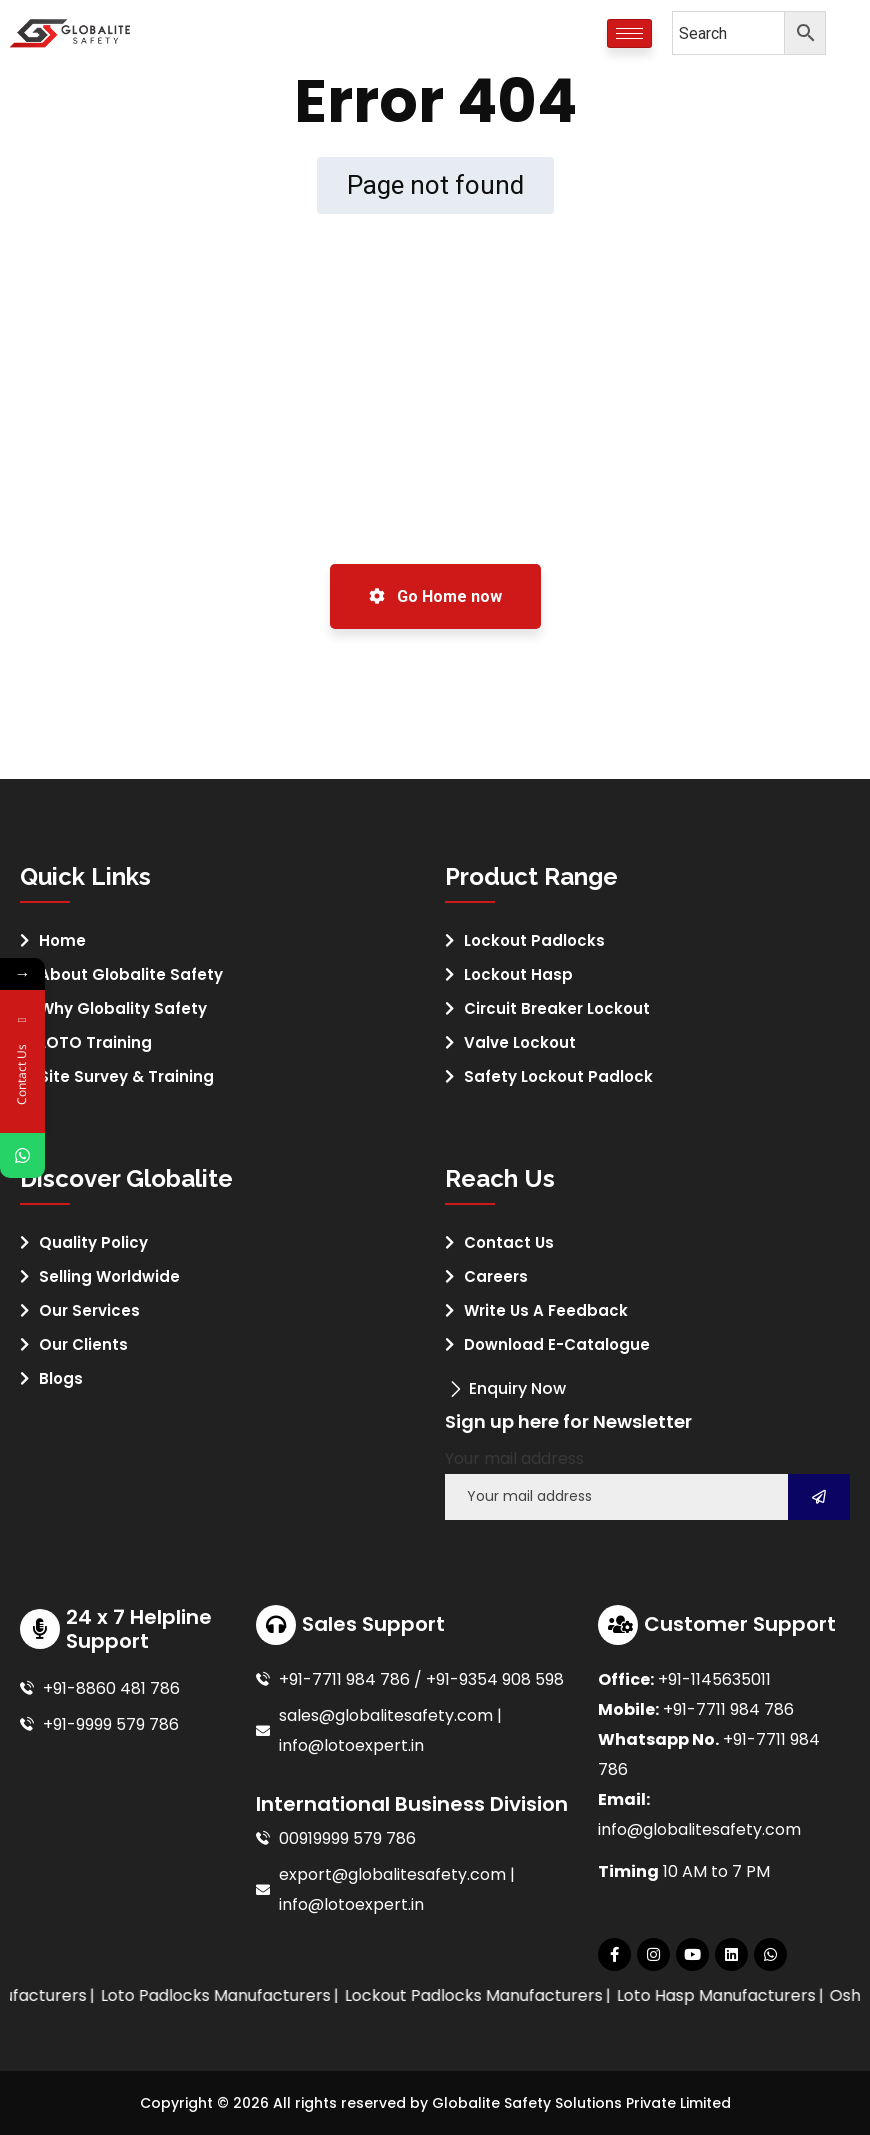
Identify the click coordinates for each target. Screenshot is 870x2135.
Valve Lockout (520, 1042)
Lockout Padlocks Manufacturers (507, 1995)
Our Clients (83, 1344)
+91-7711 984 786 (728, 1709)
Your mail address (514, 1458)
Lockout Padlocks (534, 940)
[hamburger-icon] (629, 33)
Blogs (61, 1378)
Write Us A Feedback (546, 1310)
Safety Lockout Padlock (558, 1076)
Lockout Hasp (518, 974)
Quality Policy (93, 1242)
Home (62, 940)
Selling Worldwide (109, 1276)
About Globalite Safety (131, 974)
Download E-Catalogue (557, 1344)
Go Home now (435, 596)
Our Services (89, 1310)
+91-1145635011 (714, 1679)
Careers (496, 1276)
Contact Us (509, 1242)
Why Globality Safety (123, 1008)
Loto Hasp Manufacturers (749, 1995)
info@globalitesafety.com (699, 1829)
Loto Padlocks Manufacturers (249, 1995)
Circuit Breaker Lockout (557, 1008)
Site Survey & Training (126, 1076)
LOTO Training (95, 1042)
